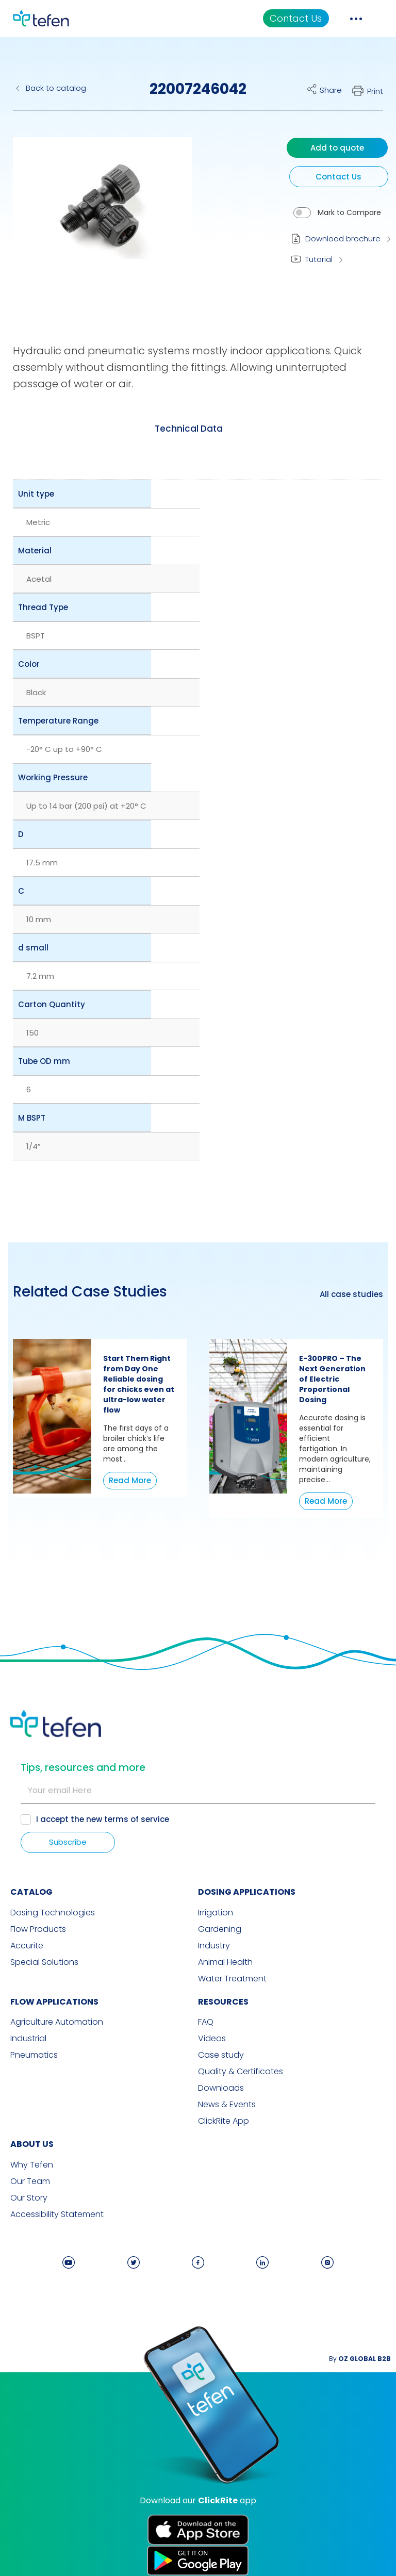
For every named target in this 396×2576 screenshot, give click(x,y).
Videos (212, 2038)
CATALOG (31, 1892)
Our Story (28, 2198)
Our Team (30, 2181)
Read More (130, 1480)
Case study (221, 2055)
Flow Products (38, 1929)
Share (331, 90)
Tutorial (319, 259)
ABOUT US (32, 2144)
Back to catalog (56, 88)
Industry (214, 1946)
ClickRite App (223, 2121)
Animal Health (225, 1962)
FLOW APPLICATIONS (54, 2002)
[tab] (188, 429)
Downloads (221, 2088)
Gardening (219, 1929)
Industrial (28, 2038)
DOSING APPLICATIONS (246, 1892)
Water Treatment (232, 1979)
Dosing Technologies (52, 1913)
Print (375, 91)
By (360, 2358)
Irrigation (215, 1913)
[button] (94, 213)
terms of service (136, 1819)
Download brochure (343, 238)
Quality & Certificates (240, 2071)
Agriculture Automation (56, 2022)
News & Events (227, 2104)
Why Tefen (31, 2165)
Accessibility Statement (57, 2214)
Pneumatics (34, 2055)
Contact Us (296, 18)
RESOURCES (223, 2002)
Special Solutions (44, 1962)
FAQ (205, 2022)
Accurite (26, 1946)
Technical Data (189, 428)
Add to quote (337, 147)
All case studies (351, 1294)
